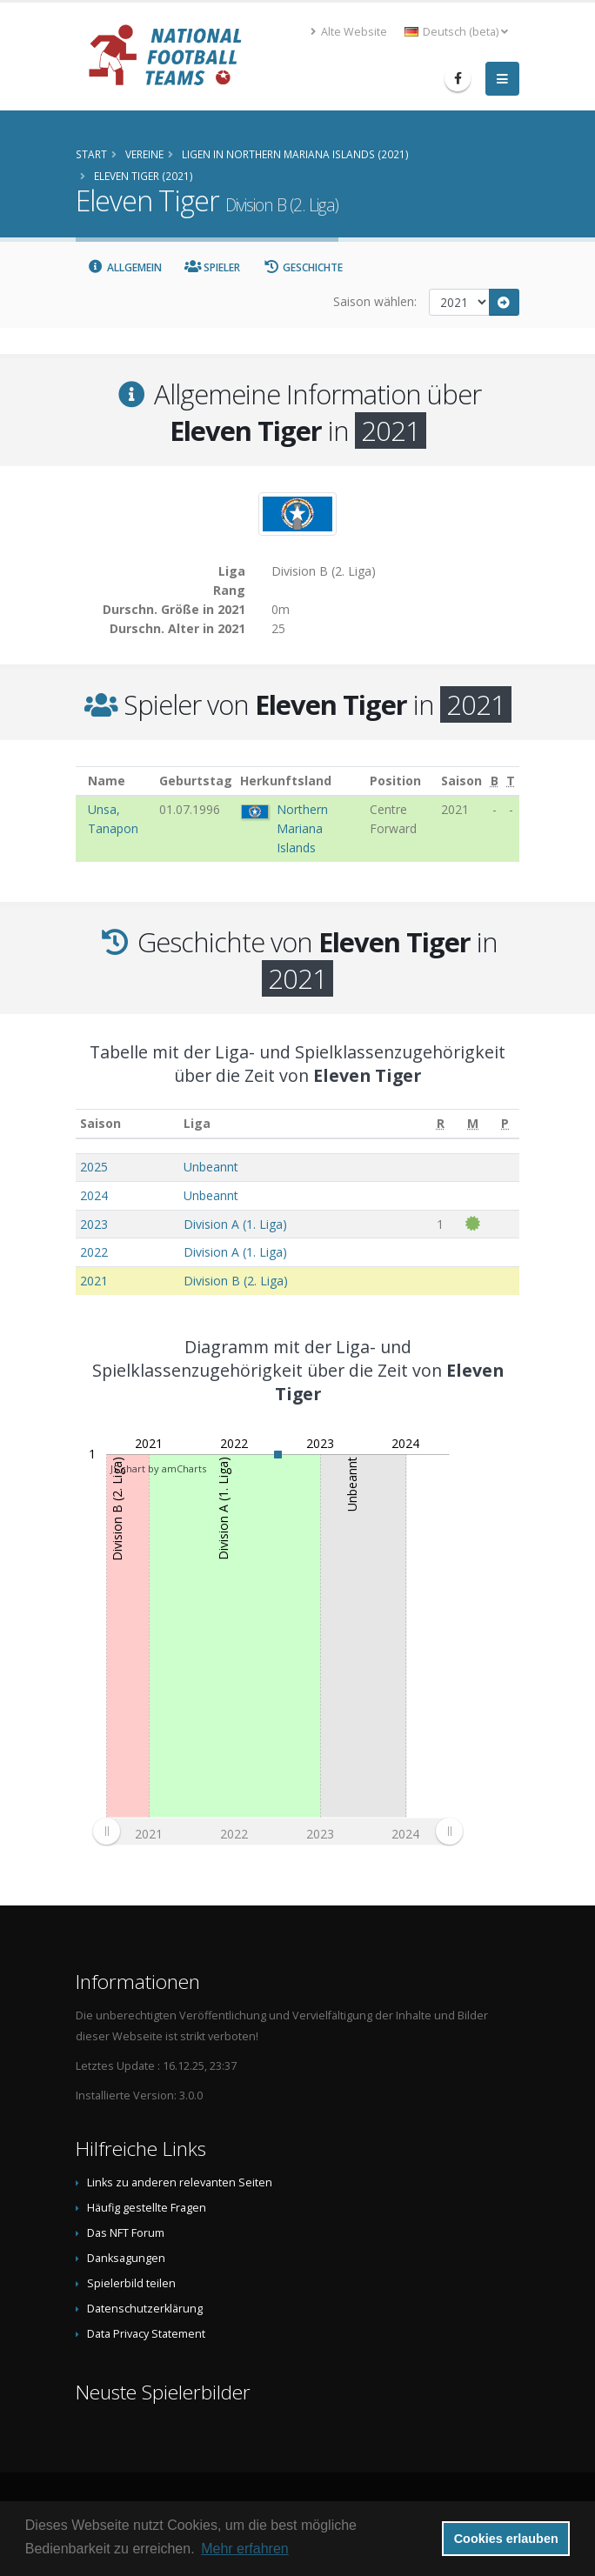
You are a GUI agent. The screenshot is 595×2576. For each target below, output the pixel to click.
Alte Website (349, 31)
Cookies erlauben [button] (506, 2539)
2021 (94, 1280)
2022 (94, 1252)
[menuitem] (277, 1832)
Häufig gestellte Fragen (146, 2207)
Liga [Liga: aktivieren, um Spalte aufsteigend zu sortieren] (197, 1123)
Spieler (212, 267)
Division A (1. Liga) (235, 1224)
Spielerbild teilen (131, 2283)
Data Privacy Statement (146, 2333)
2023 (94, 1224)
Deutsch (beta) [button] (456, 31)
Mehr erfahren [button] (245, 2548)
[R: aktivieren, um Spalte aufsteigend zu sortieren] (440, 1124)
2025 (94, 1166)
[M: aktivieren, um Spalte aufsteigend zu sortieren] (472, 1124)
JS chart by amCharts (158, 1468)
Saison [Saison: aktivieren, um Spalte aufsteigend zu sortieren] (100, 1123)
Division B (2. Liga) (236, 1280)
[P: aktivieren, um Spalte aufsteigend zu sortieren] (505, 1124)
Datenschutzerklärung (145, 2308)
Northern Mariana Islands (302, 828)
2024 (94, 1195)
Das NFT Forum (125, 2233)
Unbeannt (211, 1166)
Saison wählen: (375, 301)
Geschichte (303, 267)
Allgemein (124, 267)
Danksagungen (126, 2258)
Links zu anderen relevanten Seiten (179, 2182)
